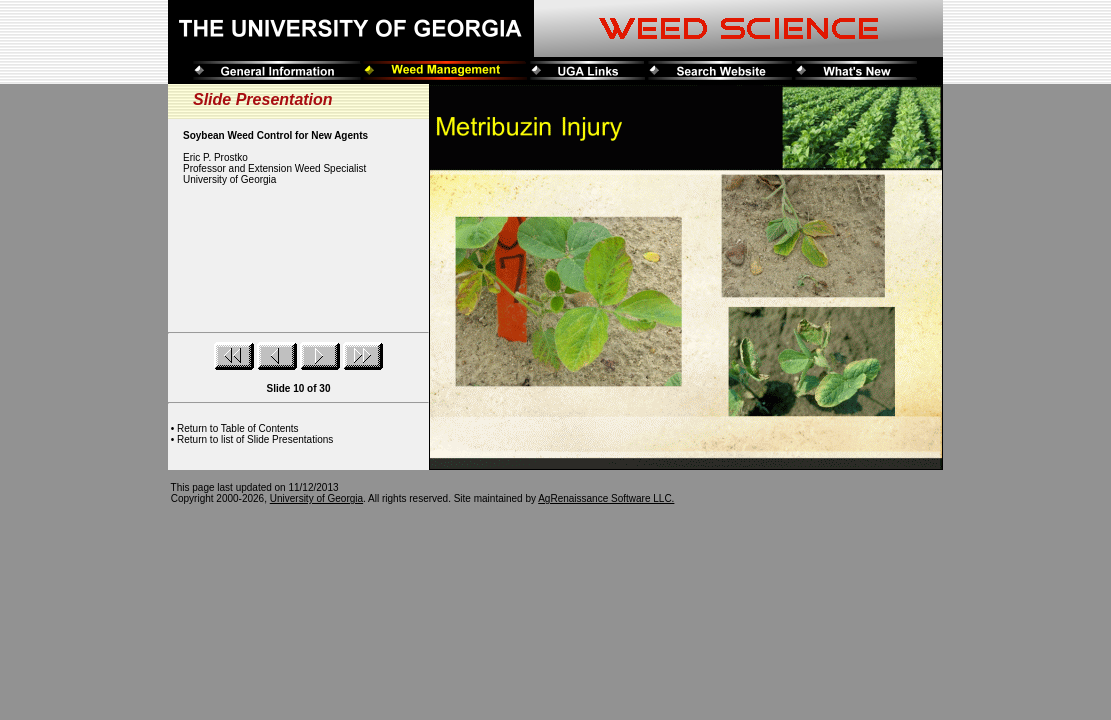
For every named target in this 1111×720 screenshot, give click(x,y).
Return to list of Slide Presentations (255, 439)
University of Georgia (316, 498)
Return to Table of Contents (238, 428)
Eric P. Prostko (215, 157)
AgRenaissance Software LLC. (606, 498)
